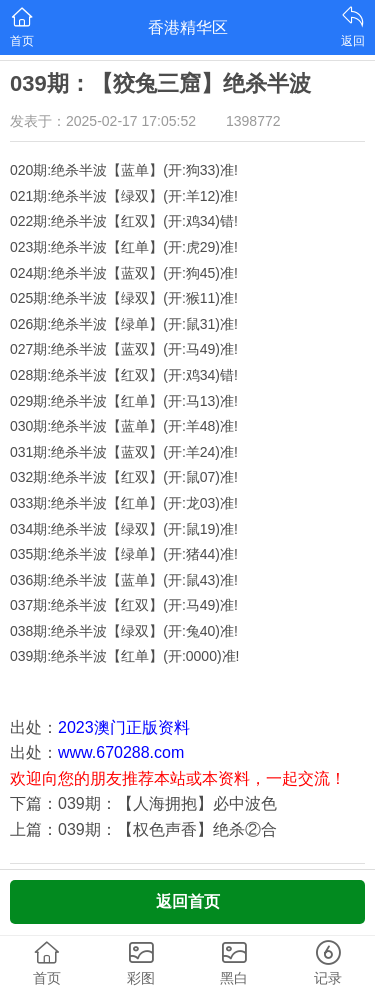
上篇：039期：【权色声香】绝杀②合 (143, 829)
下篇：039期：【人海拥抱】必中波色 (143, 803)
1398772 (253, 121)
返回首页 (188, 901)
